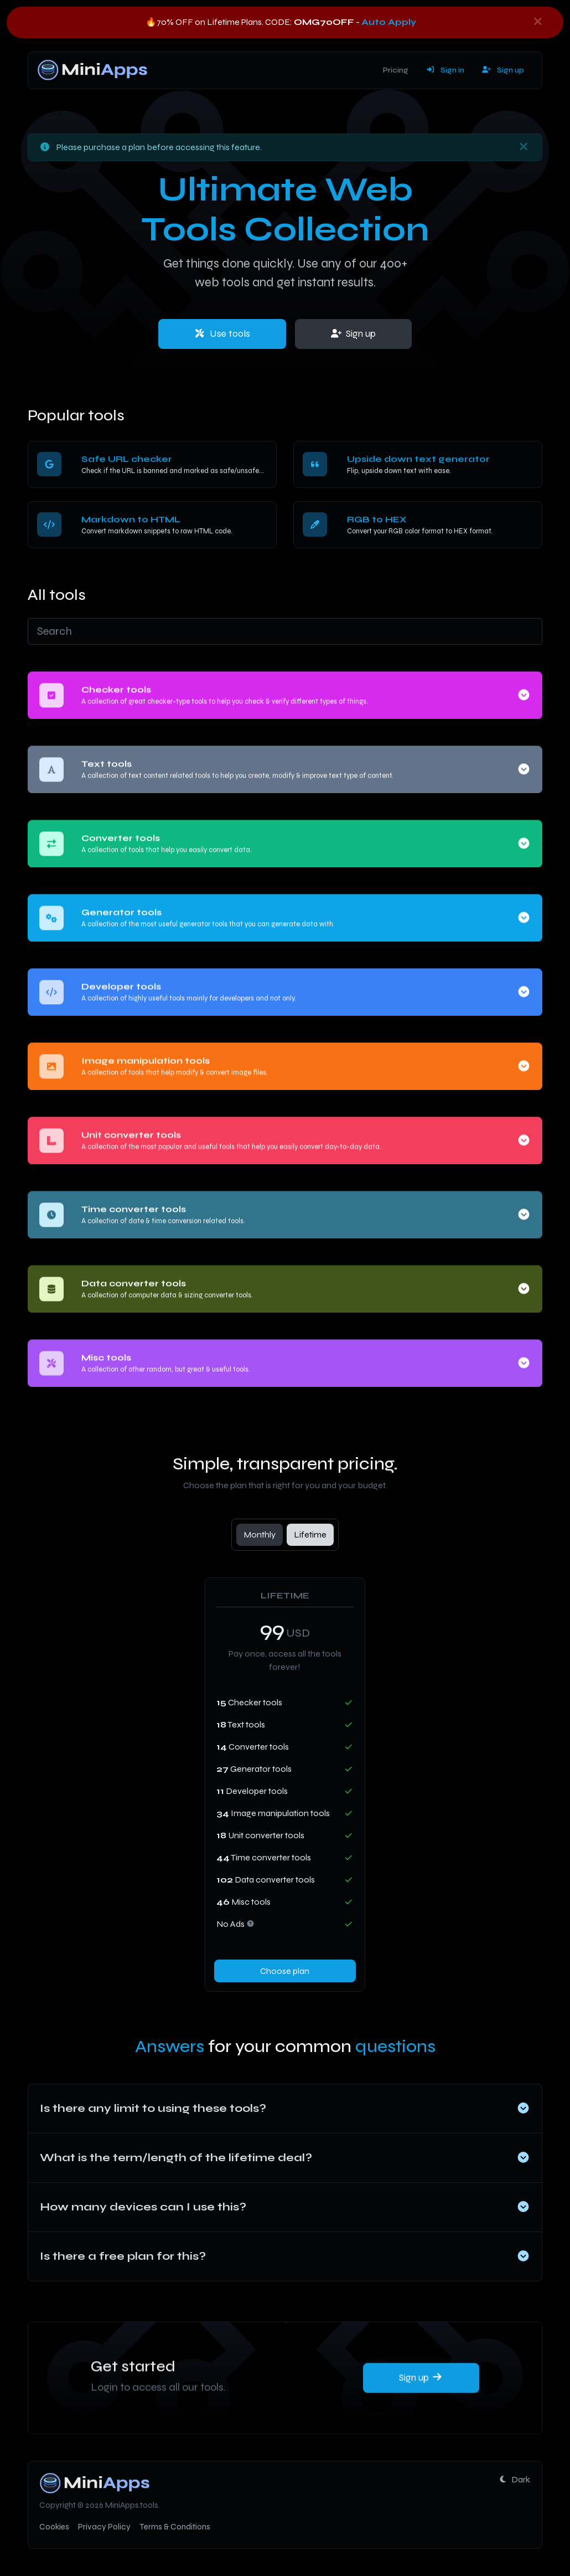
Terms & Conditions (174, 2527)
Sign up (503, 70)
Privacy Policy (104, 2527)
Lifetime (310, 1534)
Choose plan (284, 1971)
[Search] (285, 631)
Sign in (445, 70)
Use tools (222, 334)
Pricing (395, 70)
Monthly (259, 1534)
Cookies (54, 2527)
